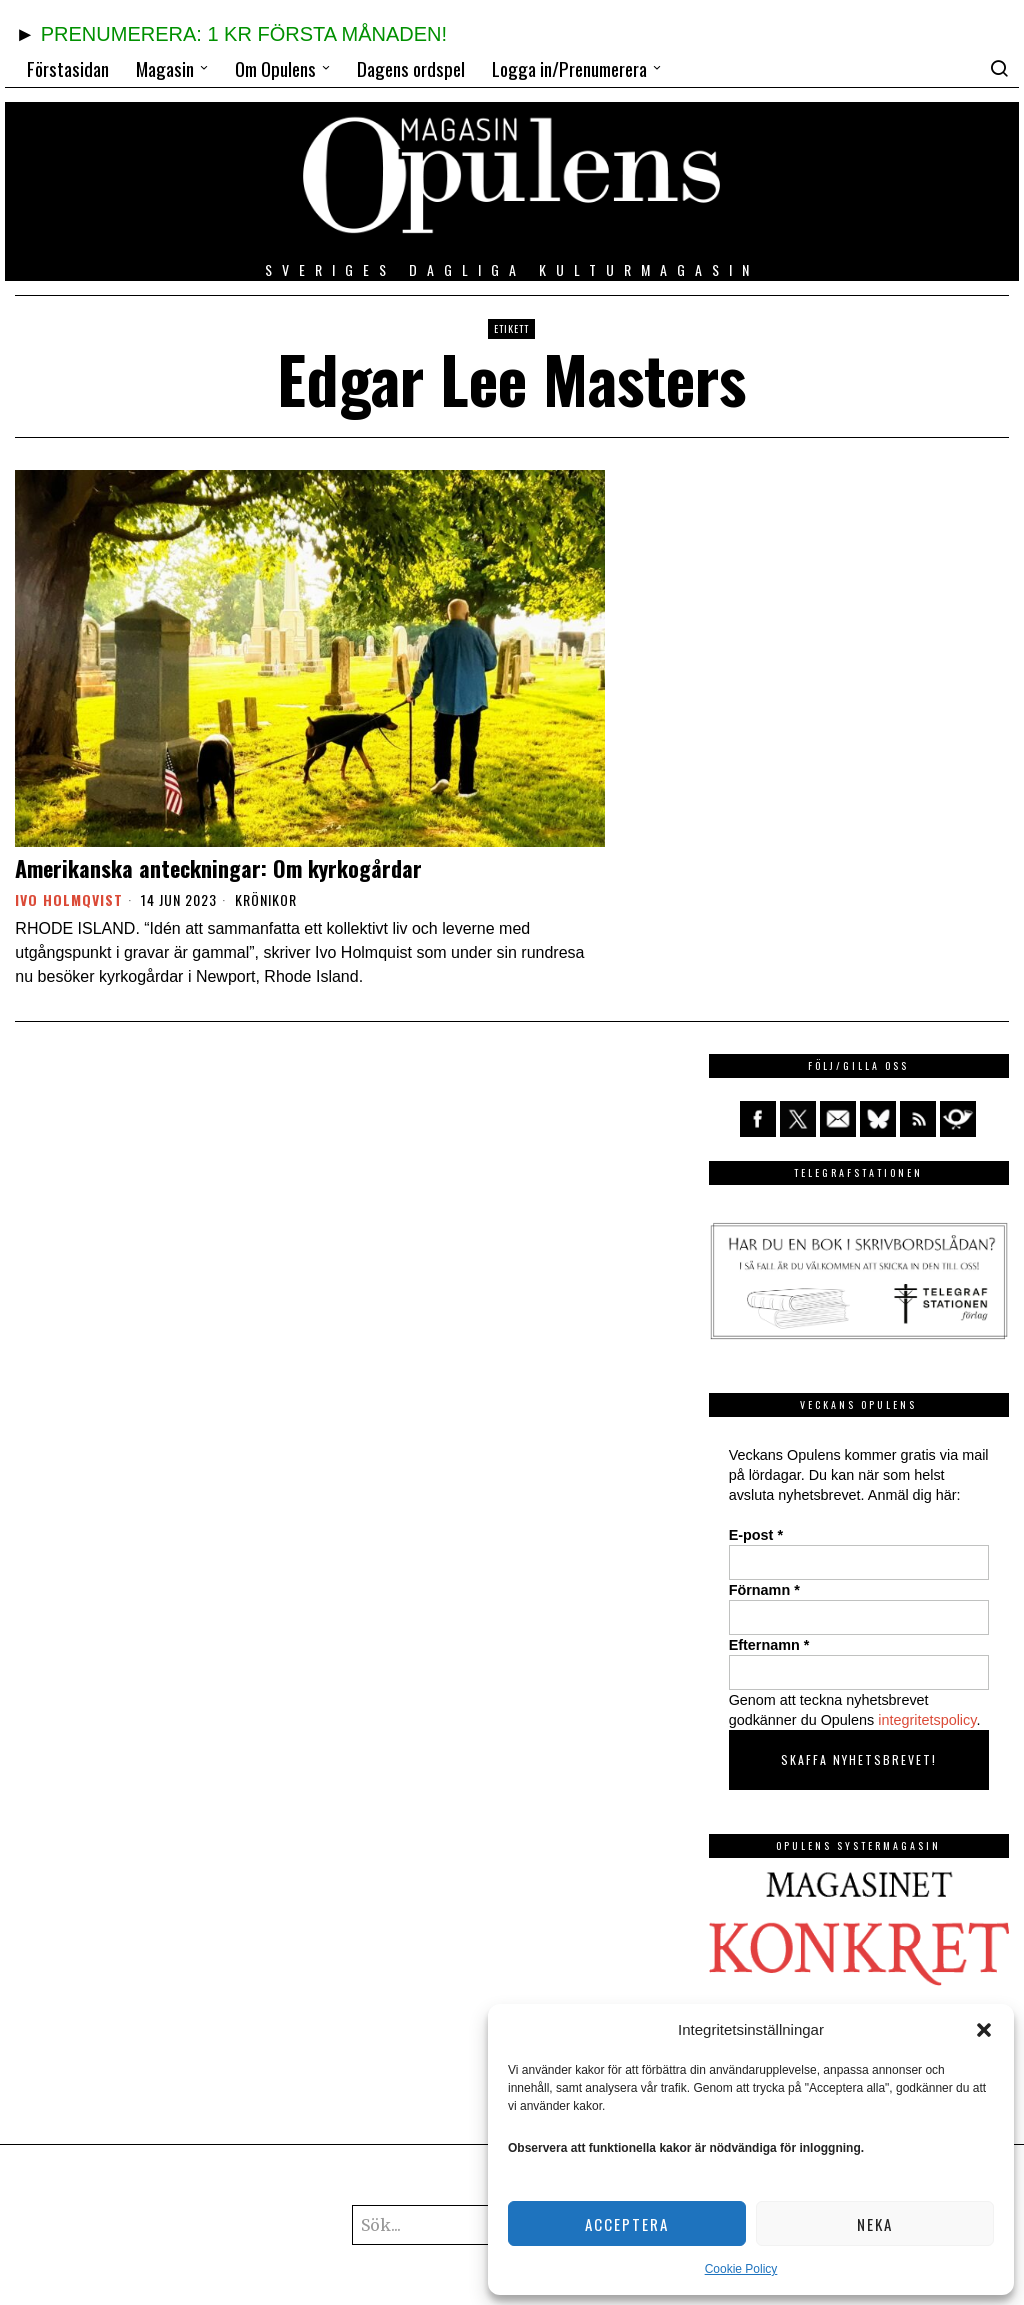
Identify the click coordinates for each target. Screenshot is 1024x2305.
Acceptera (627, 2224)
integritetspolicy (927, 1720)
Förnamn (764, 1590)
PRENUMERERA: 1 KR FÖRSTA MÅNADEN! (244, 34)
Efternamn (769, 1645)
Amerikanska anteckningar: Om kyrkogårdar (218, 868)
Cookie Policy (741, 2269)
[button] (984, 2030)
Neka (875, 2224)
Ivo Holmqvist (69, 899)
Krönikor (266, 900)
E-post (756, 1535)
